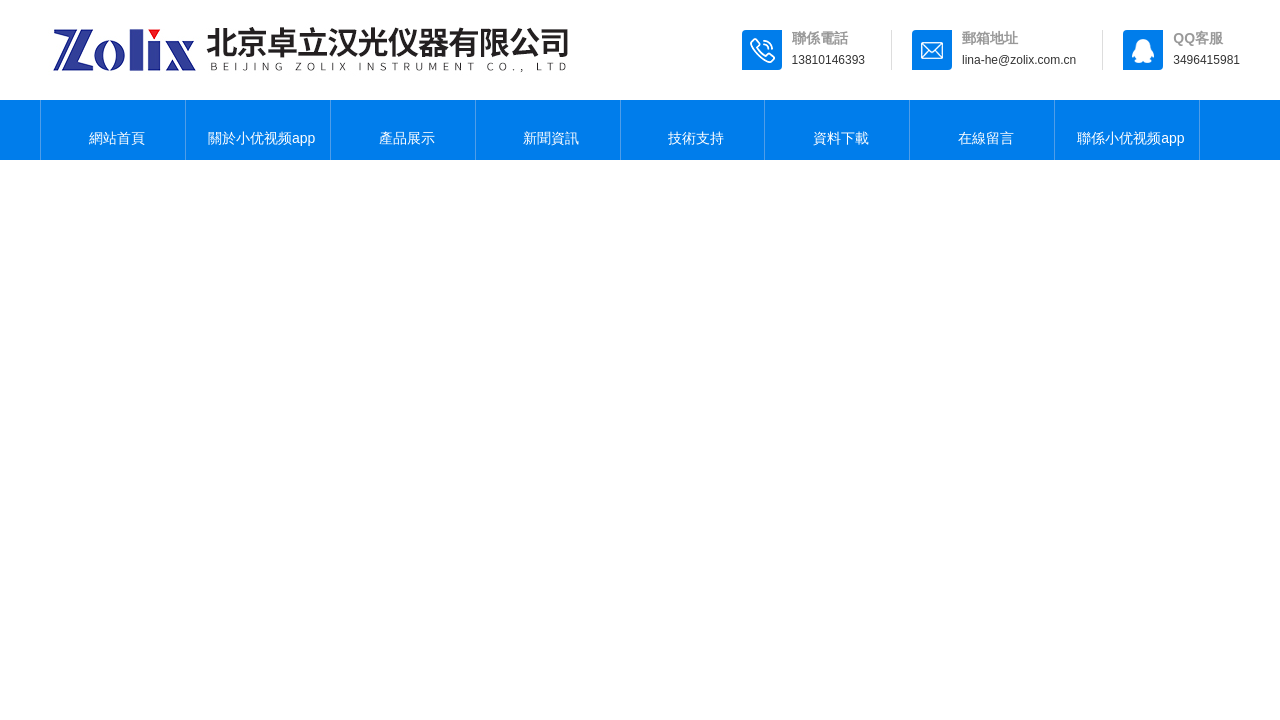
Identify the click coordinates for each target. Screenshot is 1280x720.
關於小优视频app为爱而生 (257, 141)
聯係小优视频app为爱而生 (1126, 141)
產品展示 (403, 130)
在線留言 (982, 130)
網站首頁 (113, 130)
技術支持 (692, 130)
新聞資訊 (548, 130)
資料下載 (837, 130)
